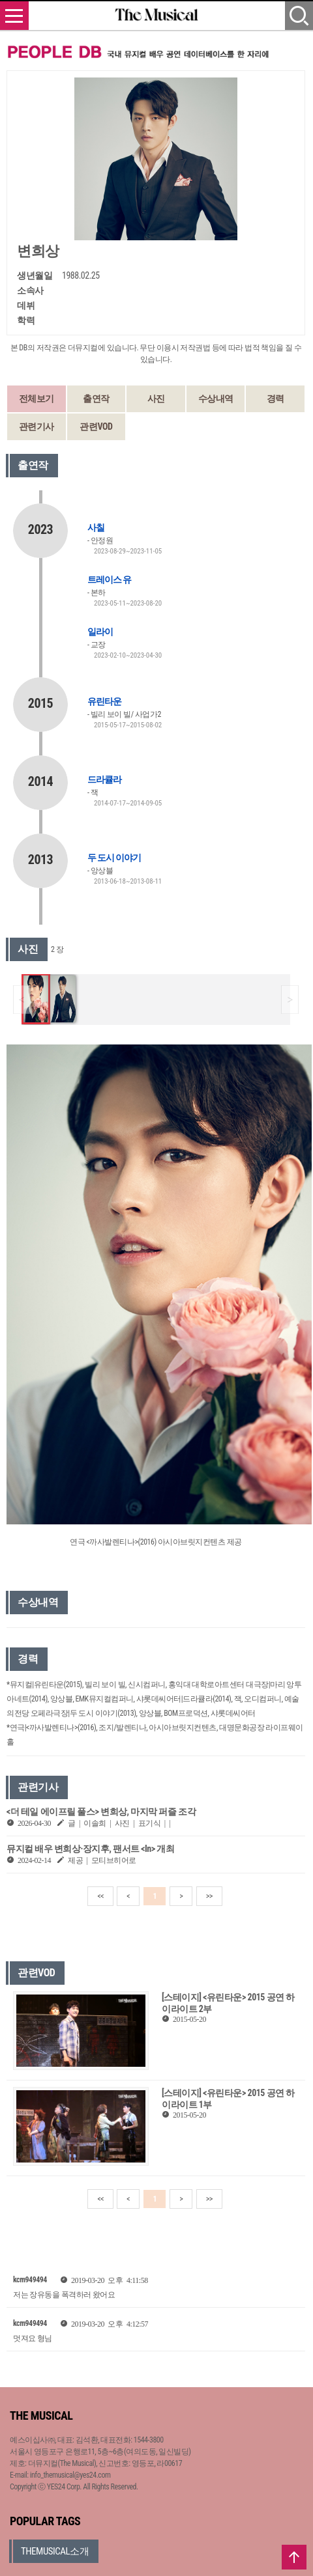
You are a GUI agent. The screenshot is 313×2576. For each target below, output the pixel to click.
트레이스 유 (109, 579)
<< (100, 1896)
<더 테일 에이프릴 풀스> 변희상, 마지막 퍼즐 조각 (101, 1811)
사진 (156, 398)
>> (209, 1896)
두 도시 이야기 (114, 857)
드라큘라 (104, 779)
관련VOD (96, 426)
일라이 (100, 631)
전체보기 (36, 398)
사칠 (95, 527)
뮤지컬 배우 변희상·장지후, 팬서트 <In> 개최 (90, 1848)
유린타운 (104, 701)
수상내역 (215, 398)
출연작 (96, 398)
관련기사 (36, 426)
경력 (275, 398)
